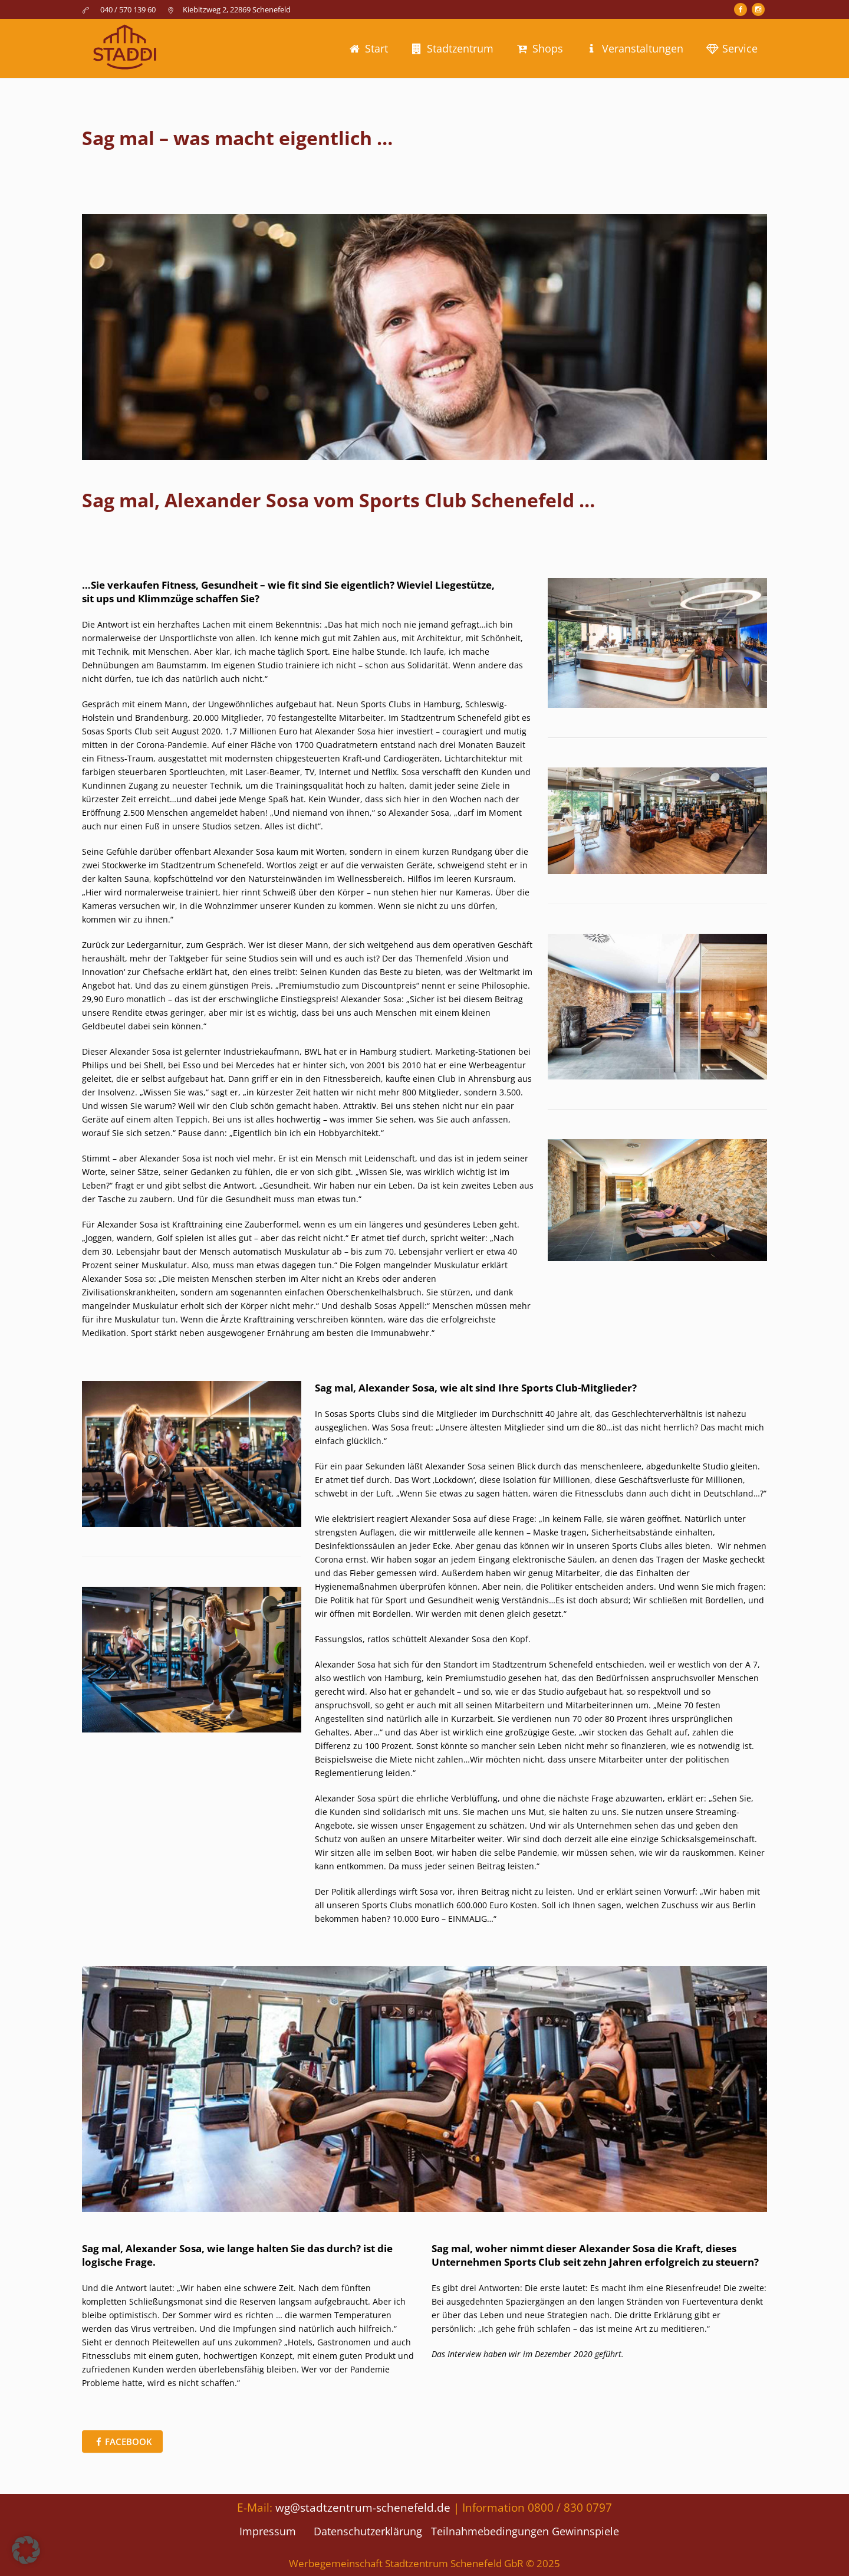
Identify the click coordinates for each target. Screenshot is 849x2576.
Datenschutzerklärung (368, 2531)
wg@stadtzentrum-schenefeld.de (362, 2507)
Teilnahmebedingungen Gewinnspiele (525, 2531)
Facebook (128, 2441)
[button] (26, 2550)
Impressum (267, 2531)
